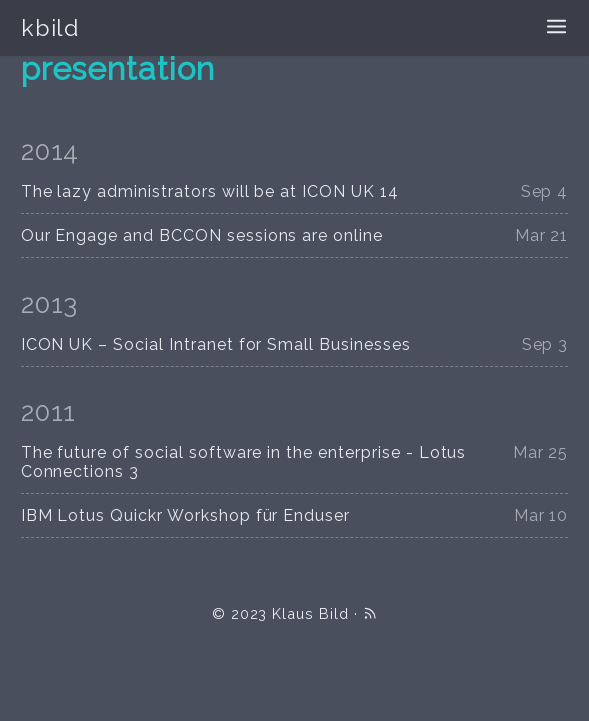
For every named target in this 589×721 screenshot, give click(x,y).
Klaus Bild (310, 613)
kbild (50, 27)
